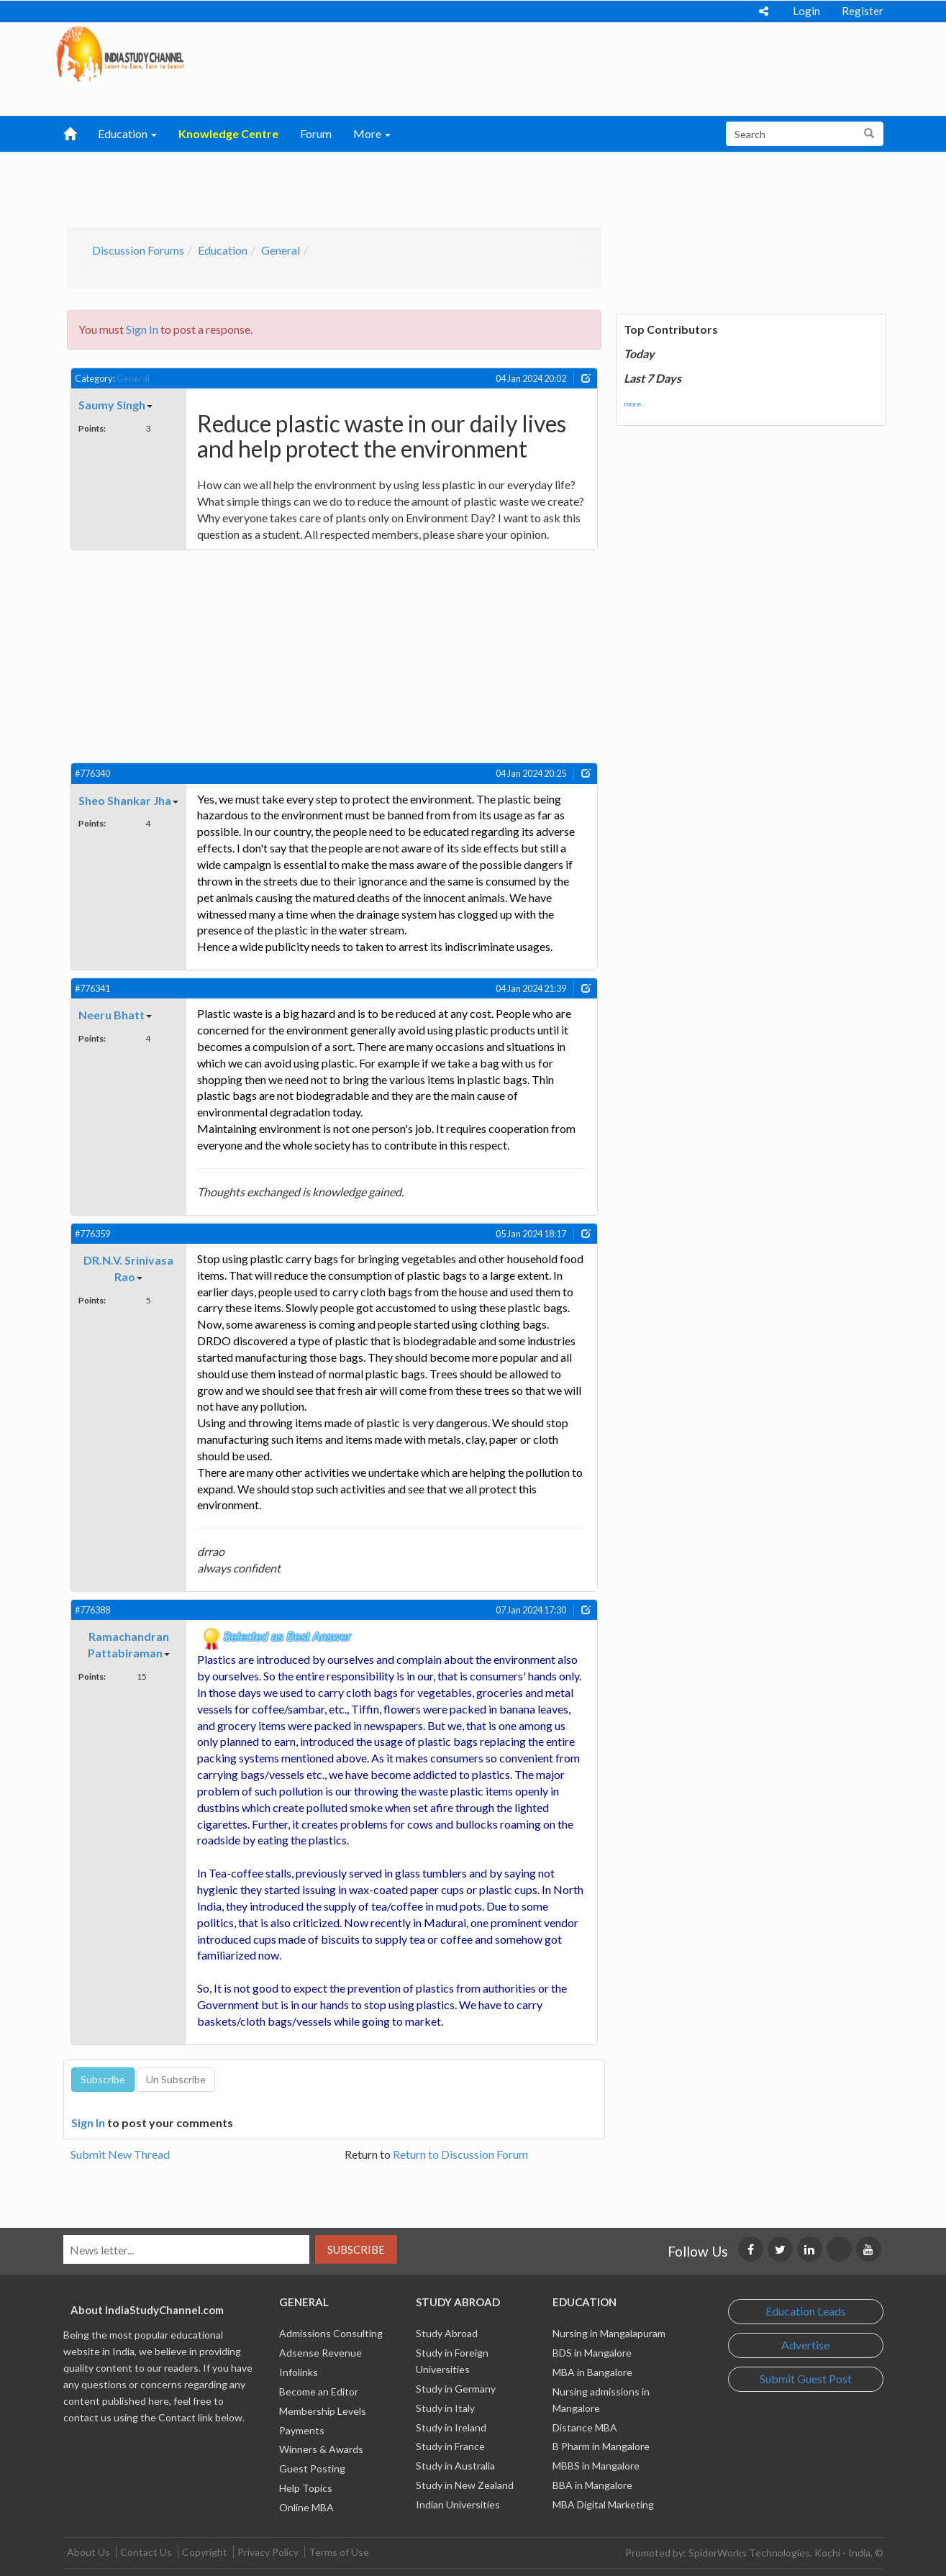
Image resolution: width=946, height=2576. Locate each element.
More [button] (372, 133)
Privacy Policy (268, 2552)
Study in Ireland (451, 2427)
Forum (316, 133)
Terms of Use (339, 2552)
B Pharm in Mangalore (601, 2446)
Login (806, 10)
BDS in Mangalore (592, 2353)
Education (222, 250)
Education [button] (127, 133)
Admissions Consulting (331, 2333)
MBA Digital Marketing (603, 2504)
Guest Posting (312, 2468)
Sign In (142, 329)
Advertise (805, 2345)
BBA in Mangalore (592, 2485)
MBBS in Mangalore (596, 2465)
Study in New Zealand (465, 2485)
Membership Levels (322, 2411)
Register (862, 10)
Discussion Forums (138, 250)
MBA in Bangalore (592, 2372)
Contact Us (146, 2552)
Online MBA (306, 2507)
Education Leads (805, 2311)
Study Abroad (447, 2333)
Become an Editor (318, 2391)
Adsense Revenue (320, 2353)
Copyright (204, 2552)
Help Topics (305, 2488)
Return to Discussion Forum (460, 2154)
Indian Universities (458, 2504)
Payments (301, 2430)
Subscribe (356, 2249)
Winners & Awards (321, 2449)
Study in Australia (455, 2465)
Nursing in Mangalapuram (608, 2333)
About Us (88, 2552)
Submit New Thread (120, 2154)
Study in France (450, 2446)
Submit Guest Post (806, 2378)
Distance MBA (584, 2427)
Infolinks (298, 2372)
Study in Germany (456, 2388)
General (280, 250)
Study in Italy (445, 2408)
